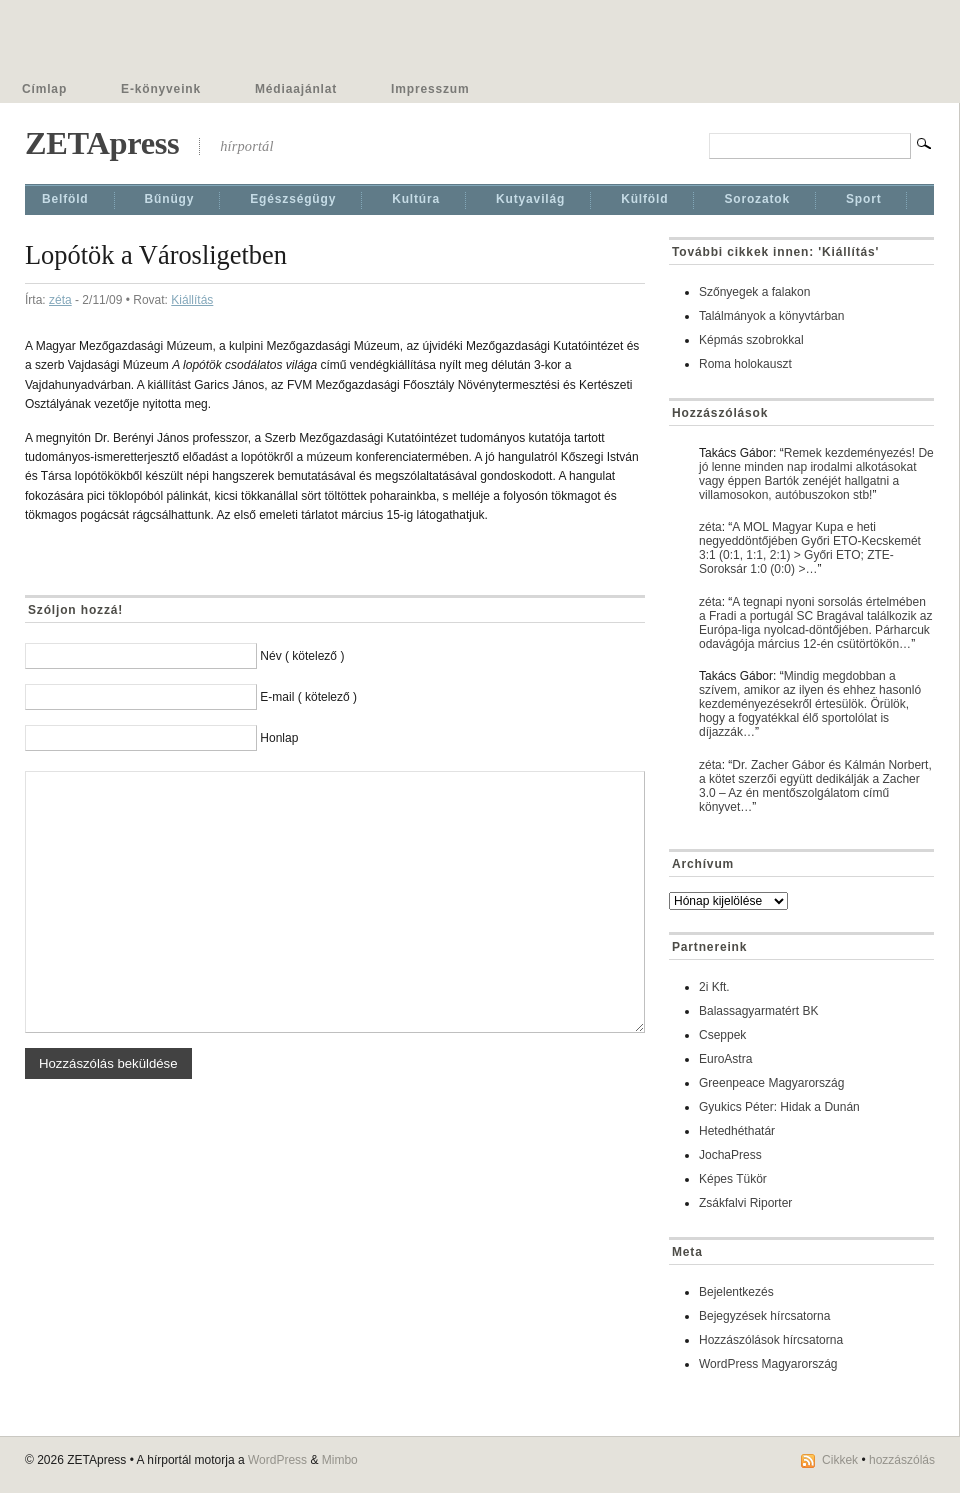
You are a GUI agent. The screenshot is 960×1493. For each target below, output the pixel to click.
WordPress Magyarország (768, 1364)
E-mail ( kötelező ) (308, 697)
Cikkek (840, 1460)
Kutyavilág (530, 199)
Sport (864, 199)
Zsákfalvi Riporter (745, 1203)
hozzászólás (902, 1460)
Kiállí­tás (192, 300)
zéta (60, 300)
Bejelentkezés (736, 1292)
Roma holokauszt (745, 364)
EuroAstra (725, 1059)
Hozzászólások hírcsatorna (771, 1340)
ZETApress (102, 143)
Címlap (44, 89)
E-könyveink (161, 89)
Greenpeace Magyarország (771, 1083)
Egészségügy (293, 199)
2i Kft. (714, 987)
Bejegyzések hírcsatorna (764, 1316)
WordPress (277, 1460)
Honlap (279, 738)
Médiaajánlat (296, 89)
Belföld (65, 199)
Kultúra (416, 199)
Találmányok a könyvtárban (771, 316)
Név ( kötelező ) (302, 656)
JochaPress (730, 1155)
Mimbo (340, 1460)
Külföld (644, 199)
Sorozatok (757, 199)
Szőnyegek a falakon (754, 292)
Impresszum (430, 89)
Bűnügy (170, 199)
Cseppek (722, 1035)
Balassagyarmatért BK (758, 1011)
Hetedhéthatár (737, 1131)
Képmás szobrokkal (751, 340)
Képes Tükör (733, 1179)
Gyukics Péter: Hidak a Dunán (779, 1107)
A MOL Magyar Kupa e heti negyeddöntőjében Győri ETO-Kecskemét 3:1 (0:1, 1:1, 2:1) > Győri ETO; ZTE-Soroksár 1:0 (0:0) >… (810, 548)
